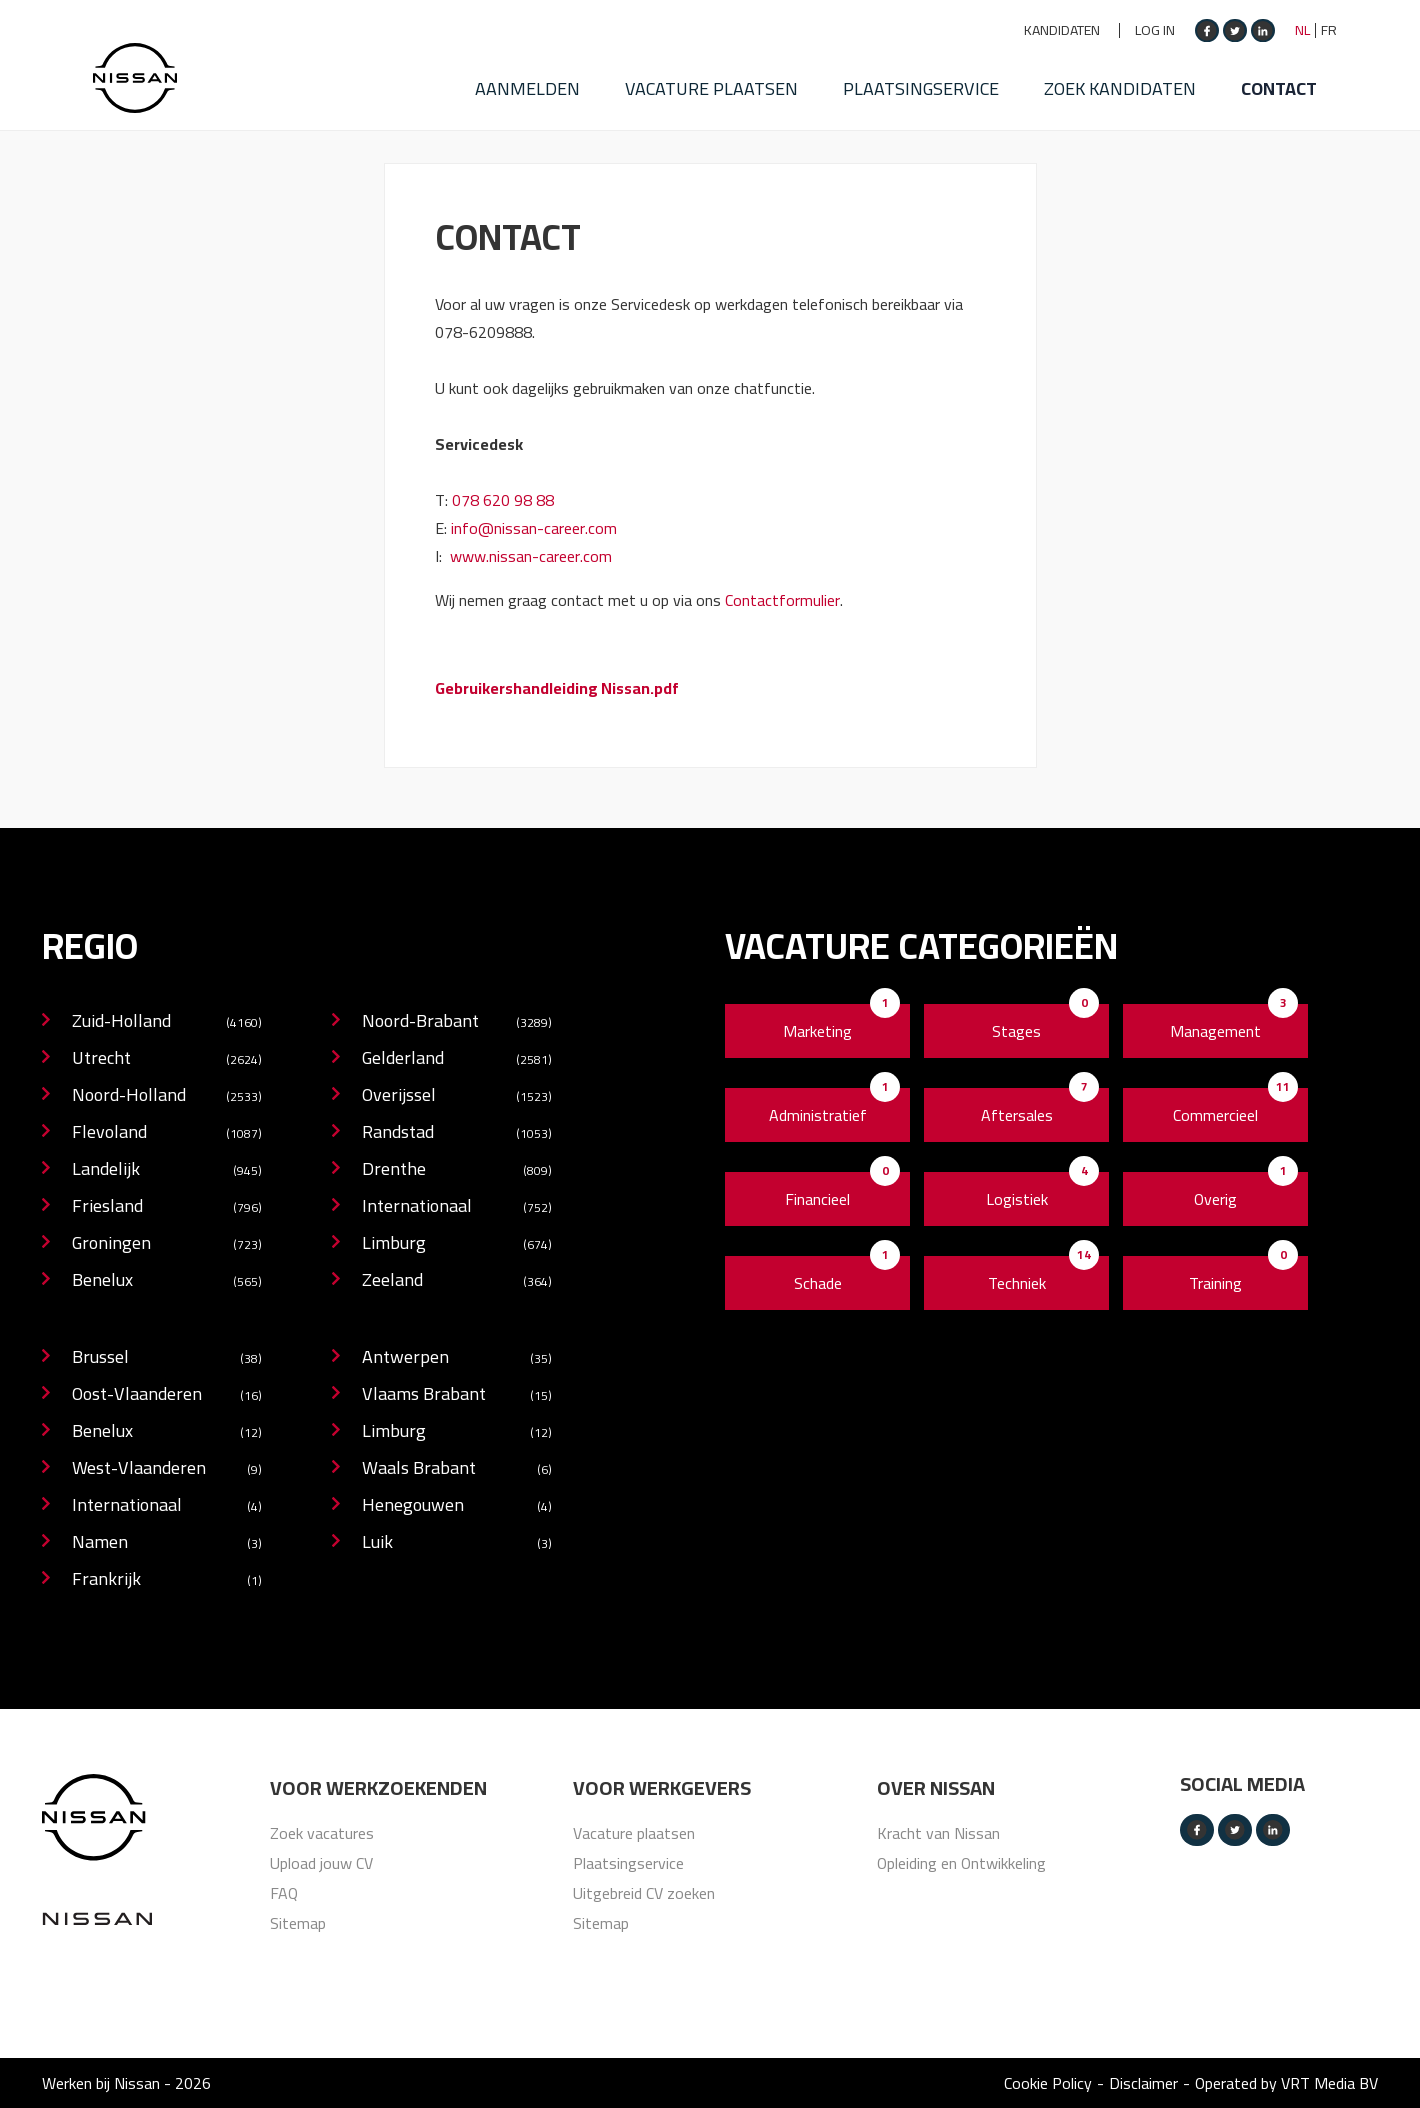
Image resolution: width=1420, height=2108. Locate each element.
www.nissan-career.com (531, 556)
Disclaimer (1143, 2083)
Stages (1016, 1031)
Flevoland (167, 1133)
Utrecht (167, 1059)
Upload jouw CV (321, 1863)
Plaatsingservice (921, 74)
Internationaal (457, 1207)
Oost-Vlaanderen (167, 1395)
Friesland (167, 1207)
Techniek (1017, 1283)
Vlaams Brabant (457, 1395)
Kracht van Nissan (938, 1833)
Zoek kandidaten (1131, 74)
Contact (1300, 74)
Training (1215, 1283)
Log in (1155, 30)
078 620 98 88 (503, 500)
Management (1215, 1031)
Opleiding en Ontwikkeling (961, 1863)
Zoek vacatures (322, 1833)
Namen (167, 1543)
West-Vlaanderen (167, 1469)
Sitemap (298, 1923)
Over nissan (936, 1788)
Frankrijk (167, 1580)
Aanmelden (505, 74)
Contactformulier (782, 600)
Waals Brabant (457, 1469)
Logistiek (1017, 1199)
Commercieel (1215, 1115)
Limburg (457, 1244)
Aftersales (1017, 1115)
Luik (457, 1543)
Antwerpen (457, 1358)
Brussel (167, 1358)
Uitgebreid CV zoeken (644, 1893)
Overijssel (457, 1096)
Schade (818, 1283)
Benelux (167, 1281)
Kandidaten (1062, 30)
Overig (1215, 1199)
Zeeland (457, 1281)
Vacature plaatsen (700, 74)
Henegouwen (457, 1506)
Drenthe (457, 1170)
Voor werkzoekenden (378, 1788)
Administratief (818, 1115)
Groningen (167, 1244)
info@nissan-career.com (534, 528)
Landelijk (167, 1170)
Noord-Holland (167, 1096)
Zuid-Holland (167, 1022)
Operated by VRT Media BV (1286, 2083)
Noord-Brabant (457, 1022)
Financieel (817, 1199)
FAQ (284, 1893)
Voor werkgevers (662, 1788)
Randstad (457, 1133)
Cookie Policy (1048, 2083)
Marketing (817, 1031)
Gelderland (457, 1059)
